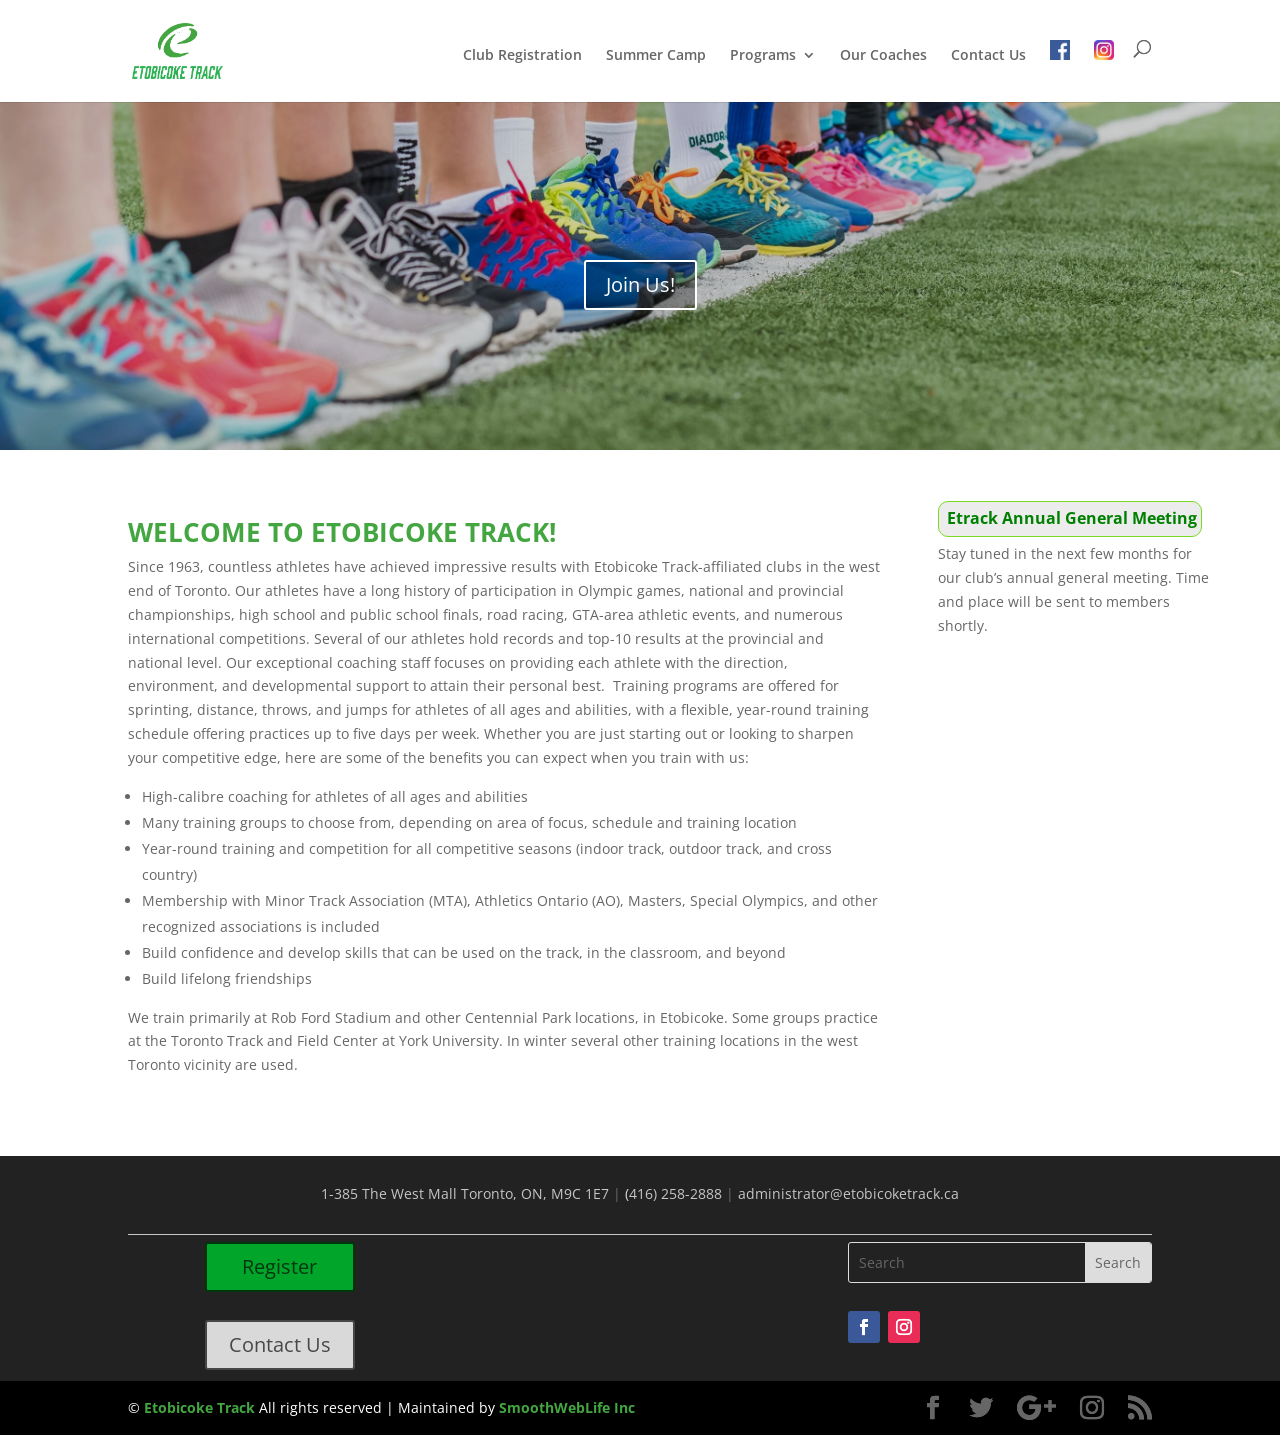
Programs (763, 56)
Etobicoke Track (199, 1407)
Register (279, 1266)
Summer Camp (656, 56)
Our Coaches (883, 56)
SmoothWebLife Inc (567, 1407)
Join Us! (640, 284)
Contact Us (988, 56)
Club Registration (522, 56)
